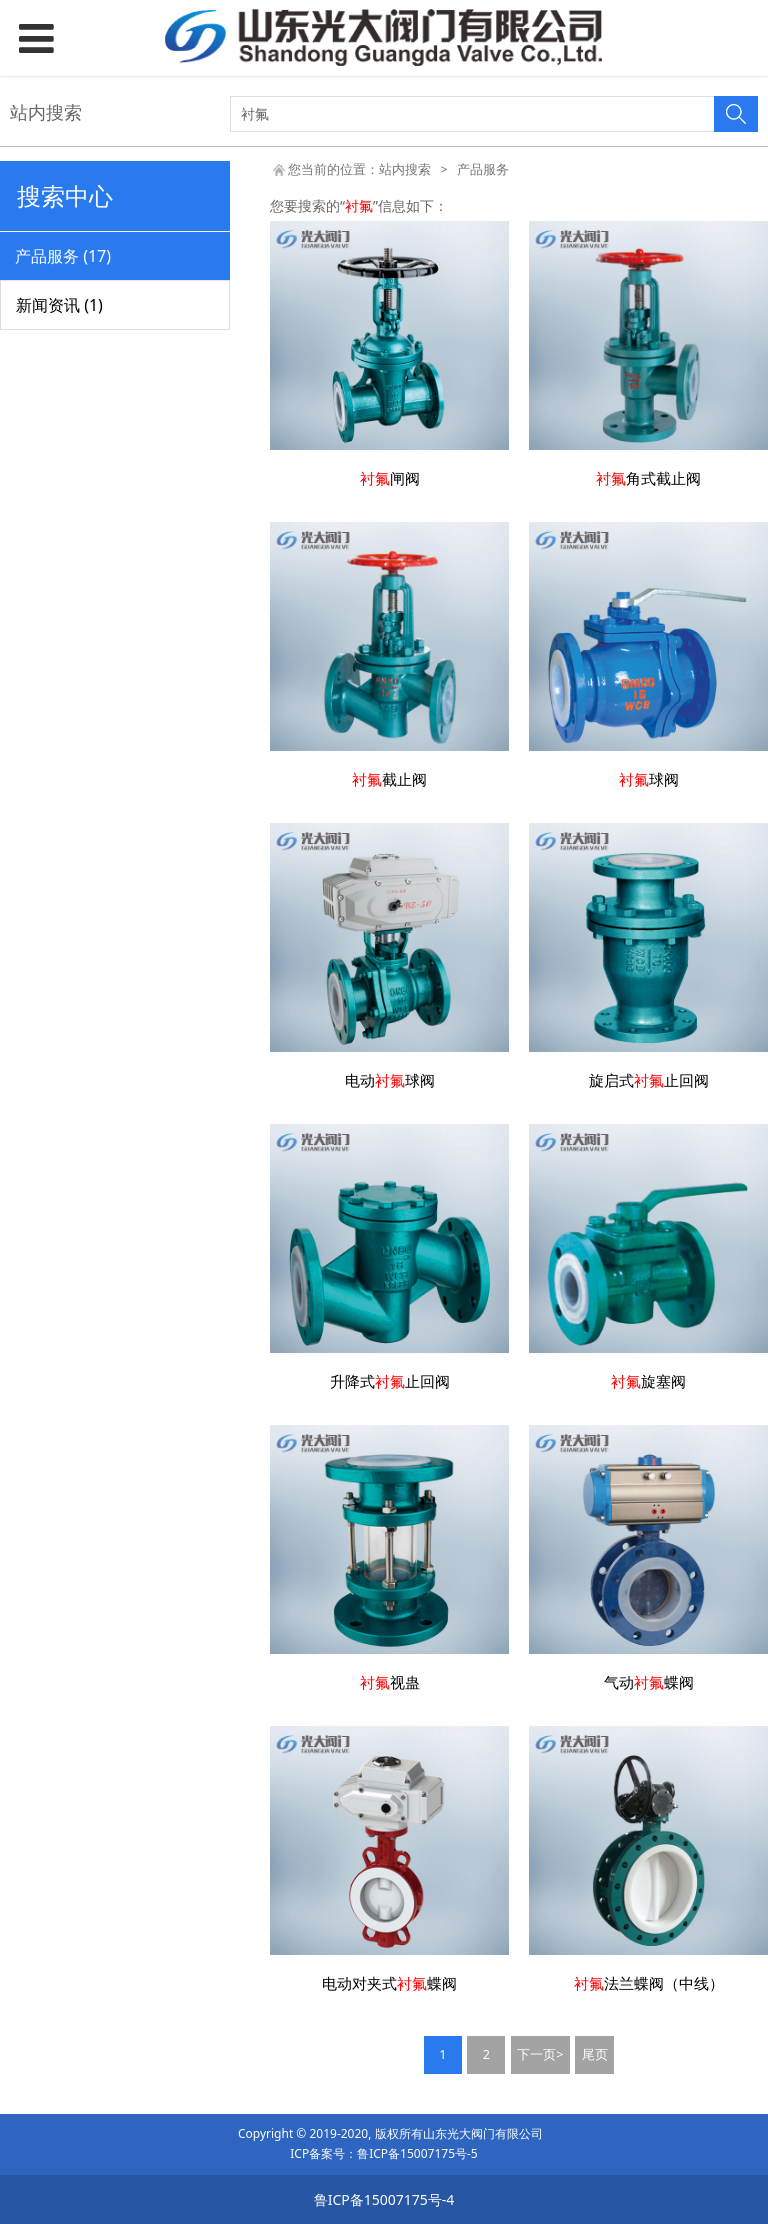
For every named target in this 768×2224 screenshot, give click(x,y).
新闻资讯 (59, 305)
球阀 (649, 779)
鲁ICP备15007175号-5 (417, 2153)
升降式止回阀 (390, 1381)
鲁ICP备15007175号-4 (384, 2199)
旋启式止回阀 (649, 1080)
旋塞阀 (648, 1381)
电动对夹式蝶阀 (389, 1983)
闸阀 (390, 478)
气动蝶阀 (649, 1682)
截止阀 (389, 779)
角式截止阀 (648, 478)
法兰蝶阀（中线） (649, 1983)
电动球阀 (390, 1080)
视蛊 (390, 1682)
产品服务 (63, 256)
